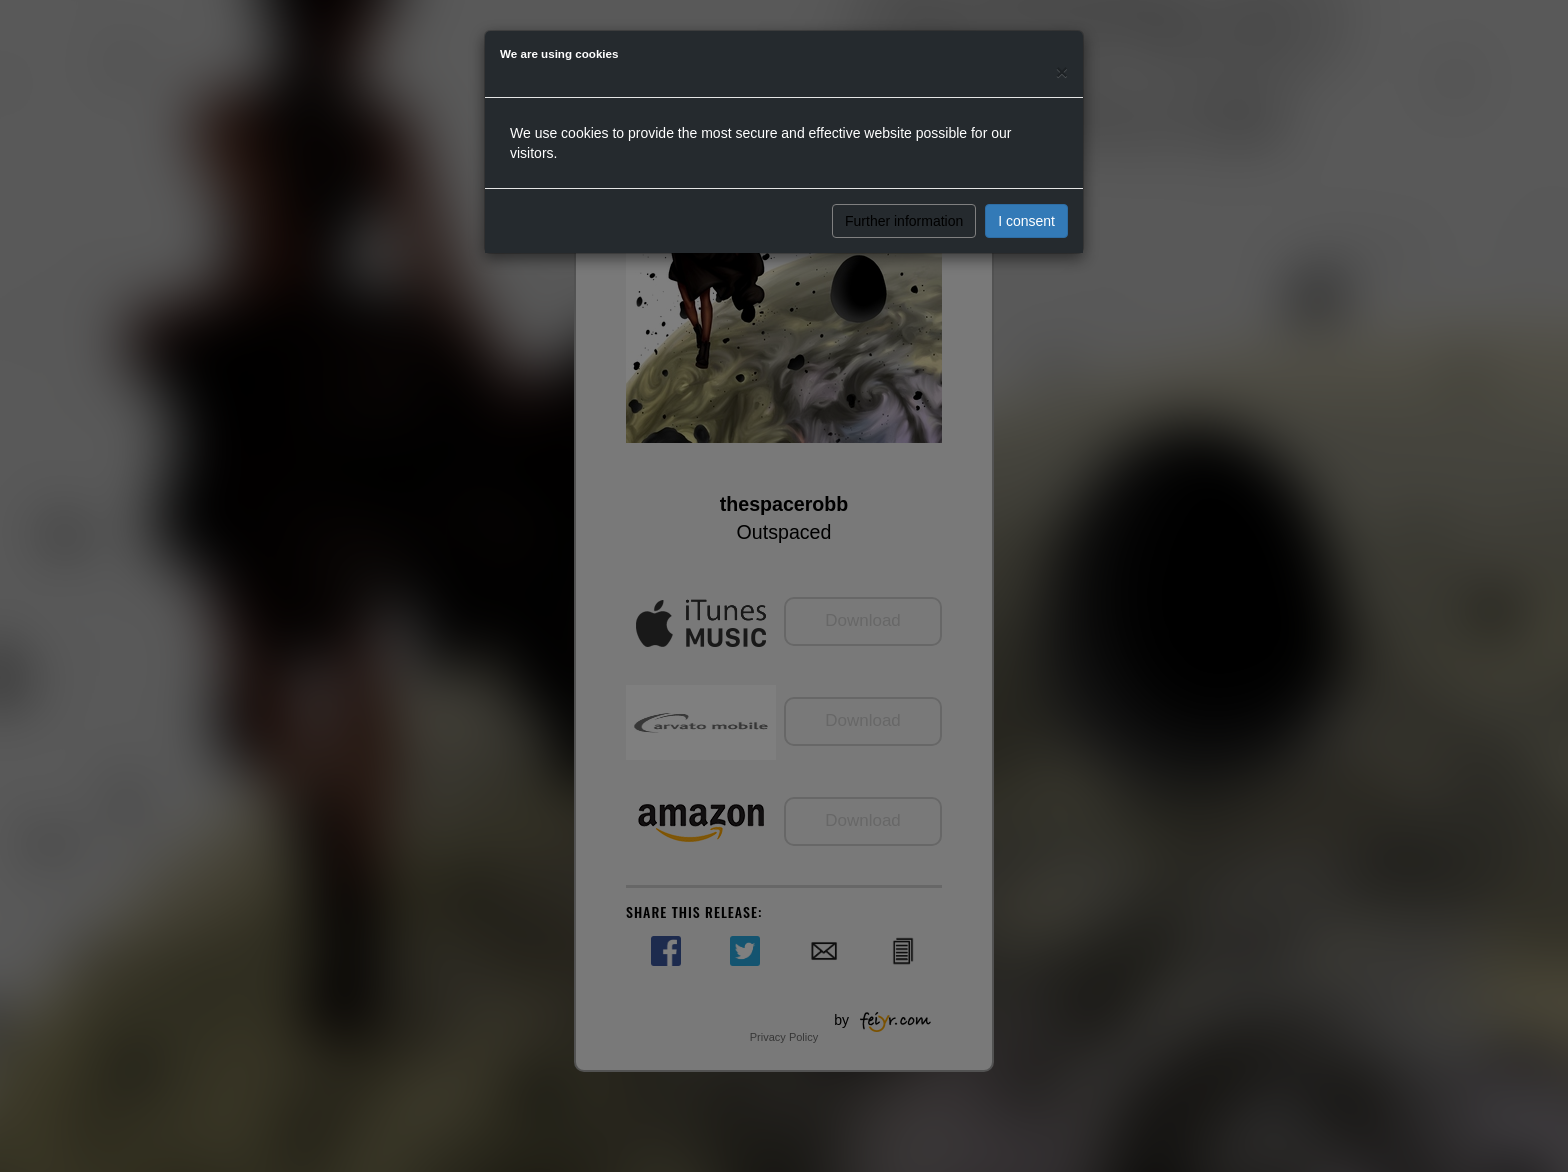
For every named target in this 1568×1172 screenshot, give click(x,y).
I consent (1026, 221)
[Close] (1062, 71)
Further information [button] (904, 221)
